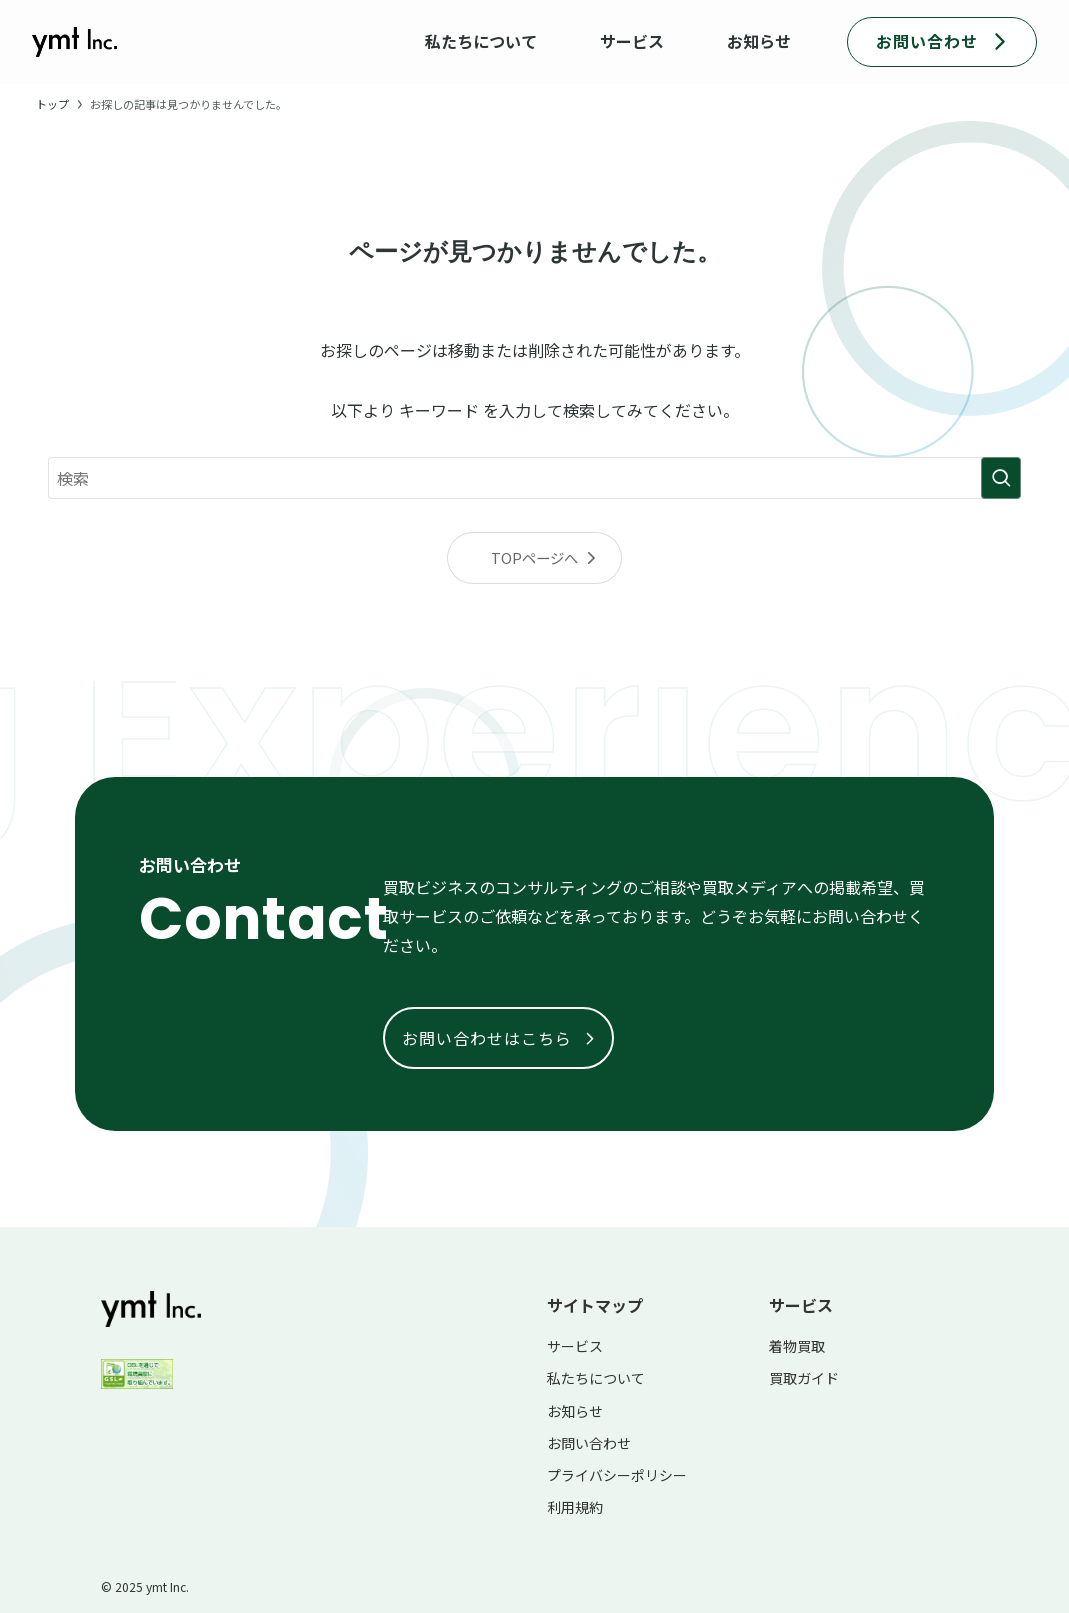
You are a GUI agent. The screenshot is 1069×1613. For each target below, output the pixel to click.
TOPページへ (534, 557)
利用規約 (575, 1507)
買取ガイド (804, 1378)
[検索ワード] (534, 478)
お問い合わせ (589, 1443)
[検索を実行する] (1001, 478)
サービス (575, 1346)
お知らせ (575, 1411)
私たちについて (596, 1378)
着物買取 (797, 1346)
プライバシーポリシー (617, 1475)
